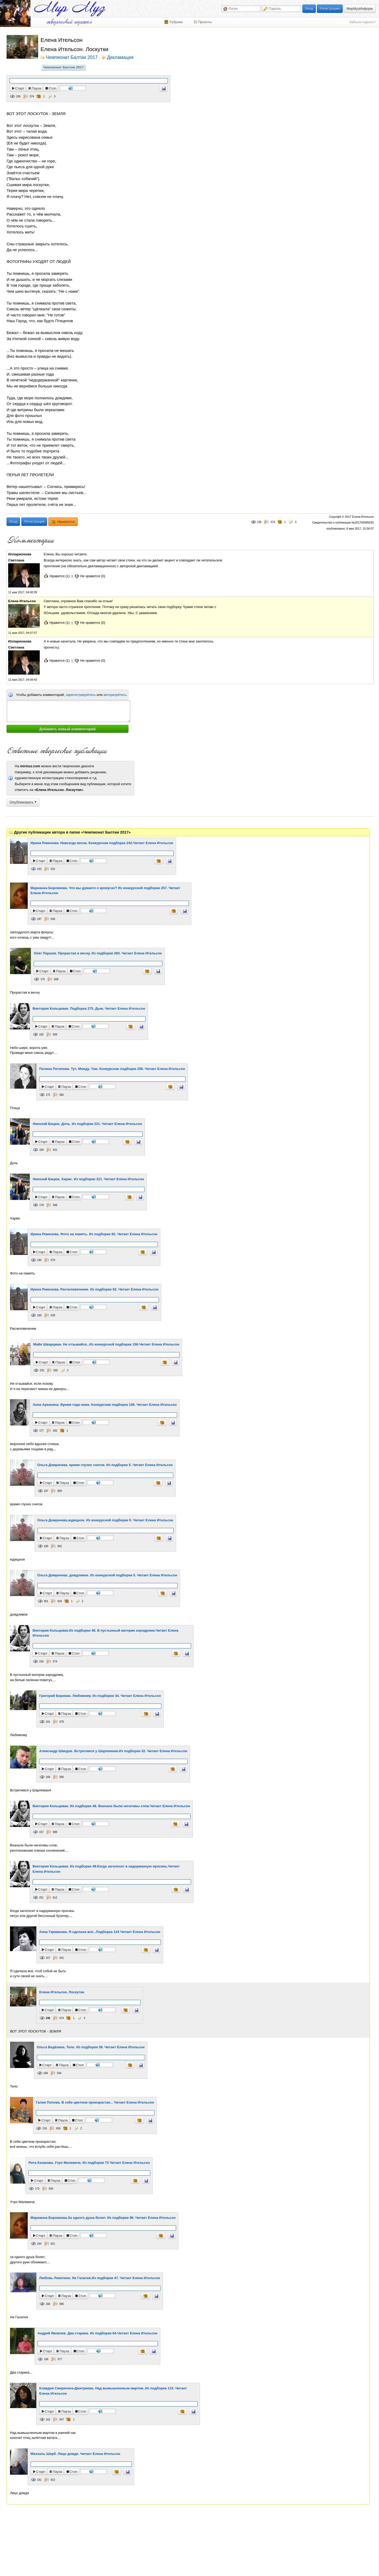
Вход (309, 9)
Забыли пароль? (362, 22)
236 (18, 96)
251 (41, 1897)
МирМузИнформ (360, 9)
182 (41, 1034)
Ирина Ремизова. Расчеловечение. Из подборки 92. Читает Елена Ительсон (94, 1289)
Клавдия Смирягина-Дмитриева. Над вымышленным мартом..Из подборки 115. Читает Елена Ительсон (113, 2390)
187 (39, 919)
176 (42, 979)
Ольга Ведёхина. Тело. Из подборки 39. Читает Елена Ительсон (91, 2047)
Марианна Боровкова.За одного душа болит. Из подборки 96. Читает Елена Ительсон (103, 2218)
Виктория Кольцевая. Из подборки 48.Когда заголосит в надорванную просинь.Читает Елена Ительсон (106, 1869)
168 (48, 1777)
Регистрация (330, 9)
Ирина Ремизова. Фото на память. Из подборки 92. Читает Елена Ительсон (94, 1234)
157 (41, 1832)
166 (48, 2304)
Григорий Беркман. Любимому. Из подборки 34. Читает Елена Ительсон (100, 1696)
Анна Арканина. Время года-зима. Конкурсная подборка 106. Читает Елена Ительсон (105, 1405)
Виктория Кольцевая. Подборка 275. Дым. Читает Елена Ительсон (89, 1008)
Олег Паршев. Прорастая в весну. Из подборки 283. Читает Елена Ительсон (98, 953)
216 (44, 2128)
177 (41, 1430)
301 (46, 1601)
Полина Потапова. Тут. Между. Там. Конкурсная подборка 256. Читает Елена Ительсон (112, 1069)
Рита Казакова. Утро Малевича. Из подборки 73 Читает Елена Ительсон (89, 2163)
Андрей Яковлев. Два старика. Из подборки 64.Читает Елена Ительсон (97, 2333)
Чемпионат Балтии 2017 (63, 67)
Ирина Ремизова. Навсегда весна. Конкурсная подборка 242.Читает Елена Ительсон (102, 843)
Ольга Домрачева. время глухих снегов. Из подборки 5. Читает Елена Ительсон (105, 1465)
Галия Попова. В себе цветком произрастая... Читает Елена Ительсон (95, 2102)
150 (41, 1661)
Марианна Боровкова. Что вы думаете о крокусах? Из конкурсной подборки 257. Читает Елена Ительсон (105, 890)
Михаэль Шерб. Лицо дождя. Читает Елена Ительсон (75, 2454)
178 (41, 1205)
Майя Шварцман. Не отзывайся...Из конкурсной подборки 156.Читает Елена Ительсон (106, 1344)
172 (48, 1094)
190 (39, 1260)
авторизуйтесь (114, 695)
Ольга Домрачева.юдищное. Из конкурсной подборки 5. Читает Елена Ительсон (105, 1520)
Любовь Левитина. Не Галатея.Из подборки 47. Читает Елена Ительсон (99, 2278)
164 (39, 2243)
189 (46, 1546)
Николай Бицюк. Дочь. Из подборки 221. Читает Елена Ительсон (87, 1124)
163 (39, 869)
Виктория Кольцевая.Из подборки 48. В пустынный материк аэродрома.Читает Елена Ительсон (105, 1633)
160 (39, 1315)
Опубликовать (23, 802)
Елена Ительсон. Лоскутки (61, 1992)
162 (48, 2419)
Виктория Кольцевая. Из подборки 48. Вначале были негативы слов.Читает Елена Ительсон (111, 1806)
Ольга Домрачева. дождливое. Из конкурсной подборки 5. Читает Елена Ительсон (107, 1575)
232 (42, 1370)
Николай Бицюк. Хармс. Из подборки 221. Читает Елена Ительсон (88, 1179)
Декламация (120, 57)
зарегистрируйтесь (81, 695)
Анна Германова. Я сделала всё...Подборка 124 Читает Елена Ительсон (99, 1932)
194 (41, 1149)
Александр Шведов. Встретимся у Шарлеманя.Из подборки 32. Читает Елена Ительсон (113, 1751)
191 (48, 1721)
